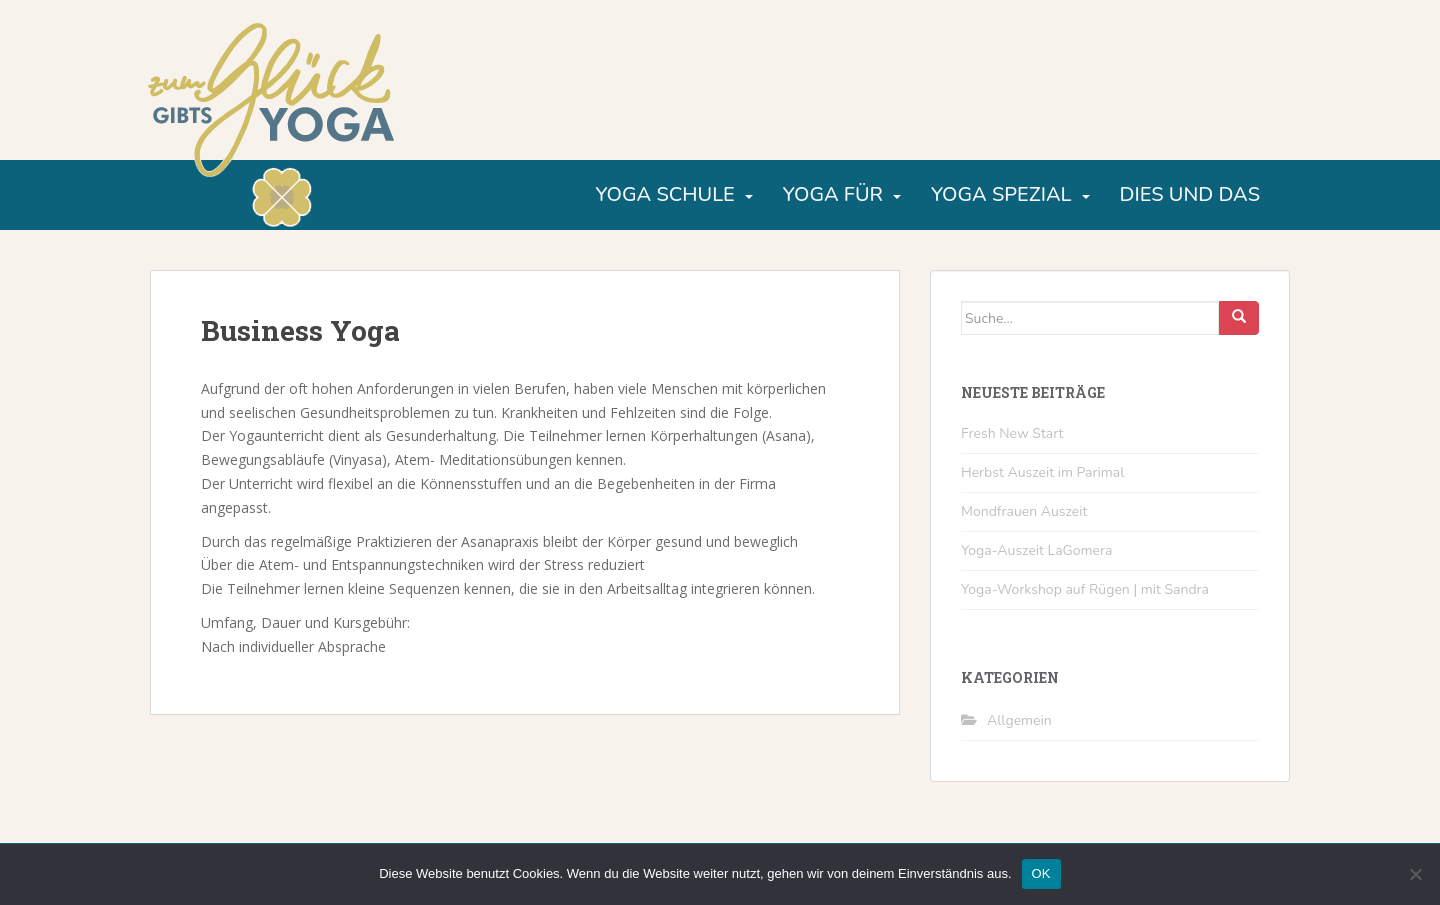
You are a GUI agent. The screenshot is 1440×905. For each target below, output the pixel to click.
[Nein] (1415, 874)
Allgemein (1019, 720)
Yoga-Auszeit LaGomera (1036, 550)
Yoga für (833, 194)
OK (1041, 873)
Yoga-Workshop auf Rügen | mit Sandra (1085, 589)
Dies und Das (1190, 194)
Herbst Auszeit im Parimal (1042, 472)
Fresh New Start (1012, 433)
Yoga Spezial (1001, 194)
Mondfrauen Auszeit (1024, 511)
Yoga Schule (664, 194)
